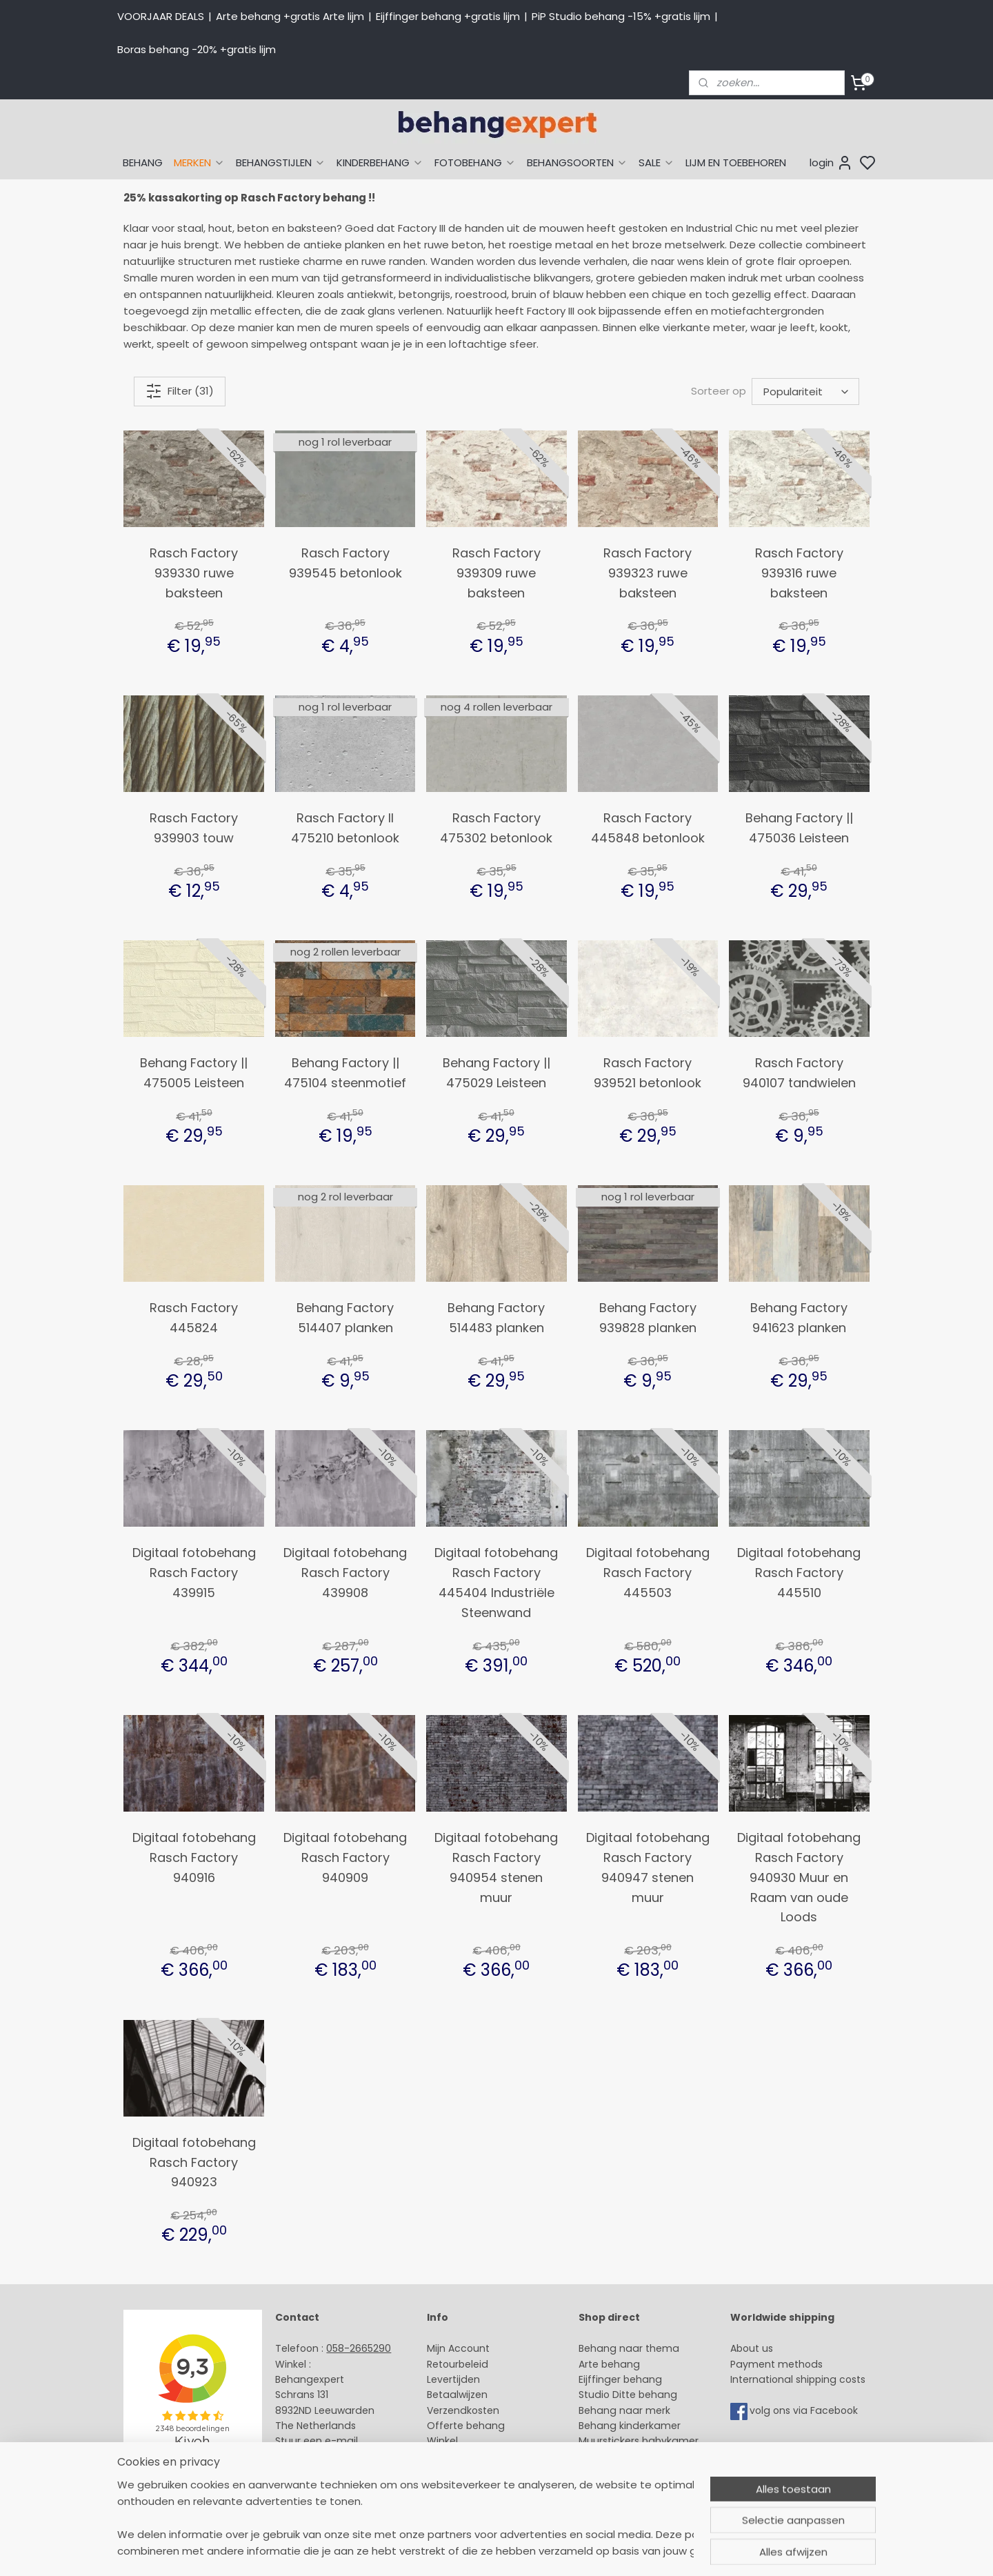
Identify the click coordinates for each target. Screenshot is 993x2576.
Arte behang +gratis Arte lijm (290, 16)
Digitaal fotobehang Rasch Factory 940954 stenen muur (496, 1867)
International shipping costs (797, 2379)
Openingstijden (312, 2457)
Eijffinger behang (620, 2379)
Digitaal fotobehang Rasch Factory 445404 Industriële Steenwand (496, 1582)
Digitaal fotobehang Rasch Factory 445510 (799, 1572)
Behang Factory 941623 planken (798, 1317)
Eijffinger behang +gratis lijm (448, 16)
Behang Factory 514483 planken (496, 1317)
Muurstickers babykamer (639, 2441)
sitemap (598, 2550)
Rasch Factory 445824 (194, 1317)
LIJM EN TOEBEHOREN (735, 162)
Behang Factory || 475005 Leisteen (194, 1072)
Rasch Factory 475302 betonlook (496, 827)
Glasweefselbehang (627, 2457)
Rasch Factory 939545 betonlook (345, 563)
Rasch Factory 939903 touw (194, 827)
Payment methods (776, 2364)
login (831, 163)
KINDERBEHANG (380, 162)
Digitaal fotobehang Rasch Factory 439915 (194, 1572)
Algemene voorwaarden (486, 2472)
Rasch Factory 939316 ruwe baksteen (799, 573)
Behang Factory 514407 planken (345, 1317)
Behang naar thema (629, 2348)
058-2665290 (358, 2348)
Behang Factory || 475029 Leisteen (496, 1072)
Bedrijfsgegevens (317, 2472)
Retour (443, 2364)
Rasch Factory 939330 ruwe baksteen (194, 573)
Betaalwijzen (457, 2394)
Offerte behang (466, 2426)
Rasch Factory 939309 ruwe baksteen (496, 573)
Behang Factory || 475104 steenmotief (345, 1072)
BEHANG (143, 162)
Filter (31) (180, 391)
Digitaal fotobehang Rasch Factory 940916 (194, 1857)
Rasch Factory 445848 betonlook (648, 827)
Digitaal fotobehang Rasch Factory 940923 (194, 2162)
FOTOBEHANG (475, 162)
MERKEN (199, 162)
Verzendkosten (463, 2410)
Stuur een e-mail (318, 2441)
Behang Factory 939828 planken (647, 1317)
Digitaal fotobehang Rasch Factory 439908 (345, 1572)
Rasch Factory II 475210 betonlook (345, 827)
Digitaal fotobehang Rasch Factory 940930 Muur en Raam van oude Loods (799, 1877)
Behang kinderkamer (630, 2426)
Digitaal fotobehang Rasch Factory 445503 (648, 1572)
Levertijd (447, 2379)
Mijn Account (458, 2348)
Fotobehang (609, 2472)
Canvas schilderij (620, 2488)
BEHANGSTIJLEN (280, 162)
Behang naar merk (624, 2410)
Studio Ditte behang (628, 2394)
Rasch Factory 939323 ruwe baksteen (647, 573)
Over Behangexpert (474, 2457)
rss (627, 2550)
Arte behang (609, 2364)
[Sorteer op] (805, 391)
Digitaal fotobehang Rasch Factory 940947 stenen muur (648, 1867)
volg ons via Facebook (805, 2410)
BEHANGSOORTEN (577, 162)
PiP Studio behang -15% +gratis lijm (621, 16)
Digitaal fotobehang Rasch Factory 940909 (345, 1857)
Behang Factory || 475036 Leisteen (799, 827)
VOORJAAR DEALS (160, 16)
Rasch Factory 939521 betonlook (647, 1072)
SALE (656, 162)
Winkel (442, 2441)
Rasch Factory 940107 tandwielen (799, 1072)
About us (751, 2348)
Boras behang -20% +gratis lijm (196, 49)
